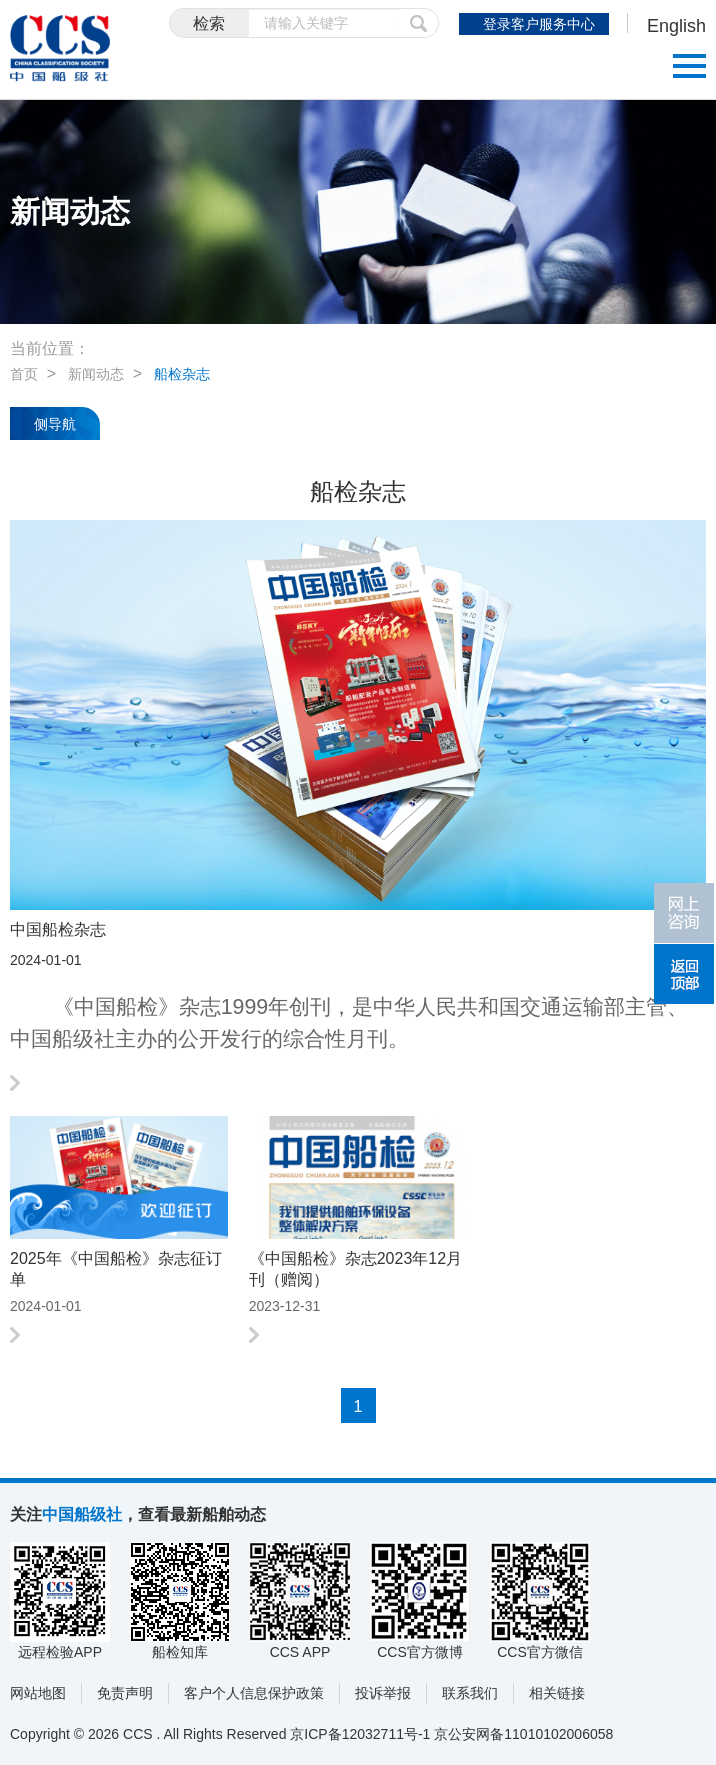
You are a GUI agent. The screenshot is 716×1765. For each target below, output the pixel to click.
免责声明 (125, 1693)
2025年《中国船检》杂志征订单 (116, 1269)
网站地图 (38, 1693)
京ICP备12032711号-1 (360, 1734)
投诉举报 (383, 1693)
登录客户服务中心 (539, 24)
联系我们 (470, 1693)
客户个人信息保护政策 (254, 1693)
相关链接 (557, 1693)
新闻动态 (96, 374)
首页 (24, 374)
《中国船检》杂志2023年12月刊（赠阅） (355, 1269)
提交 (419, 23)
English (676, 26)
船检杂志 (182, 374)
